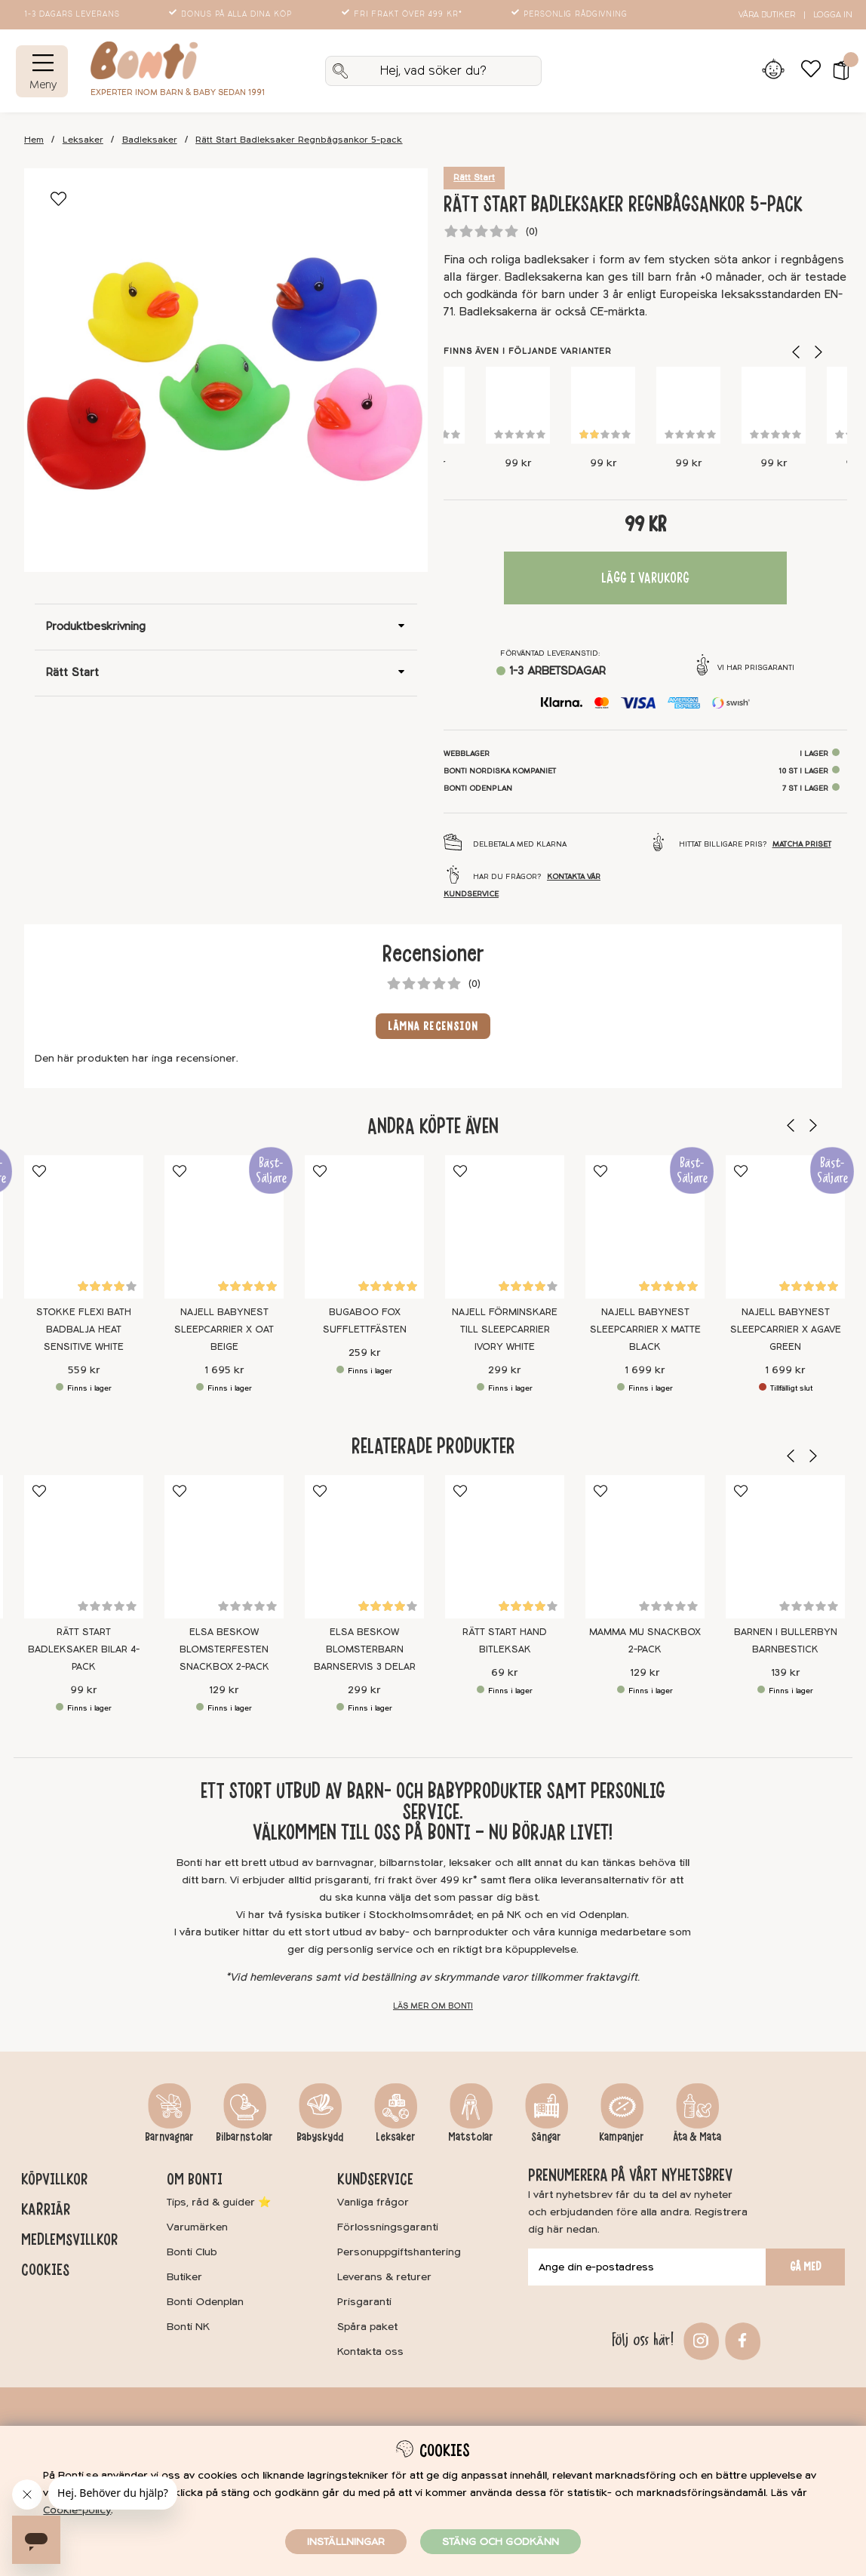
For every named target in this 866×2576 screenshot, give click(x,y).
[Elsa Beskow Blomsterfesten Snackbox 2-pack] (224, 1546)
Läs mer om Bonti (433, 2006)
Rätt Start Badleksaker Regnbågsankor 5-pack (298, 140)
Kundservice (375, 2179)
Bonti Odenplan (205, 2301)
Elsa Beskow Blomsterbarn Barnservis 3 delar (365, 1648)
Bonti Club (192, 2252)
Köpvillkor (54, 2179)
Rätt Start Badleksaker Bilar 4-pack (84, 1648)
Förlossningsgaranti (387, 2227)
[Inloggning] (773, 71)
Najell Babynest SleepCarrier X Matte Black (645, 1329)
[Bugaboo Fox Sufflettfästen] (364, 1227)
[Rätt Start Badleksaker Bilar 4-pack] (774, 405)
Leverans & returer (384, 2276)
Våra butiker (767, 15)
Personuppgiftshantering (399, 2252)
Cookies (45, 2270)
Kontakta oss (370, 2351)
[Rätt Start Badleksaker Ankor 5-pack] (688, 405)
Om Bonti (195, 2179)
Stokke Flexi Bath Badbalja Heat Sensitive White (83, 1329)
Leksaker (83, 140)
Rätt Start (474, 177)
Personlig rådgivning (571, 14)
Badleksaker (149, 140)
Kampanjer (621, 2137)
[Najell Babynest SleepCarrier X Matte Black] (645, 1227)
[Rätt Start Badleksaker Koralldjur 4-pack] (518, 405)
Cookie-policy (77, 2510)
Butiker (184, 2276)
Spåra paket (367, 2326)
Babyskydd (319, 2137)
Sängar (546, 2137)
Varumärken (197, 2227)
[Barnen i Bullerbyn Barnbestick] (785, 1546)
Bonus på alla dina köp (231, 14)
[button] (836, 71)
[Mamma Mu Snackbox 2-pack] (645, 1546)
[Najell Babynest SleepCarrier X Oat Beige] (224, 1227)
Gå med (805, 2266)
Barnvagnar (169, 2137)
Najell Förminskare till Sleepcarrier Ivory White (504, 1329)
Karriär (45, 2209)
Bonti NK (188, 2326)
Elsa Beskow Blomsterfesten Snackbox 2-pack (224, 1648)
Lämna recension (433, 1026)
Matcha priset (801, 844)
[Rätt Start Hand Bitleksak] (504, 1546)
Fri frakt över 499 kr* (403, 14)
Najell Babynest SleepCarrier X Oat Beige (224, 1329)
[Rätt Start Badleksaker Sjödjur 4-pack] (603, 405)
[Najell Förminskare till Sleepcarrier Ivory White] (504, 1227)
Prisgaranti (364, 2301)
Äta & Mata (697, 2137)
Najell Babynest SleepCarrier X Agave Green (785, 1329)
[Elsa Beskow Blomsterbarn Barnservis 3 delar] (364, 1546)
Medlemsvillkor (69, 2239)
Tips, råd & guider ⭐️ (219, 2202)
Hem (34, 140)
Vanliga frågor (373, 2202)
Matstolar (470, 2137)
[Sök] (433, 71)
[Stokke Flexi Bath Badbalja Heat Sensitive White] (83, 1227)
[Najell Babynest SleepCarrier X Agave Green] (785, 1227)
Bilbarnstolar (244, 2137)
